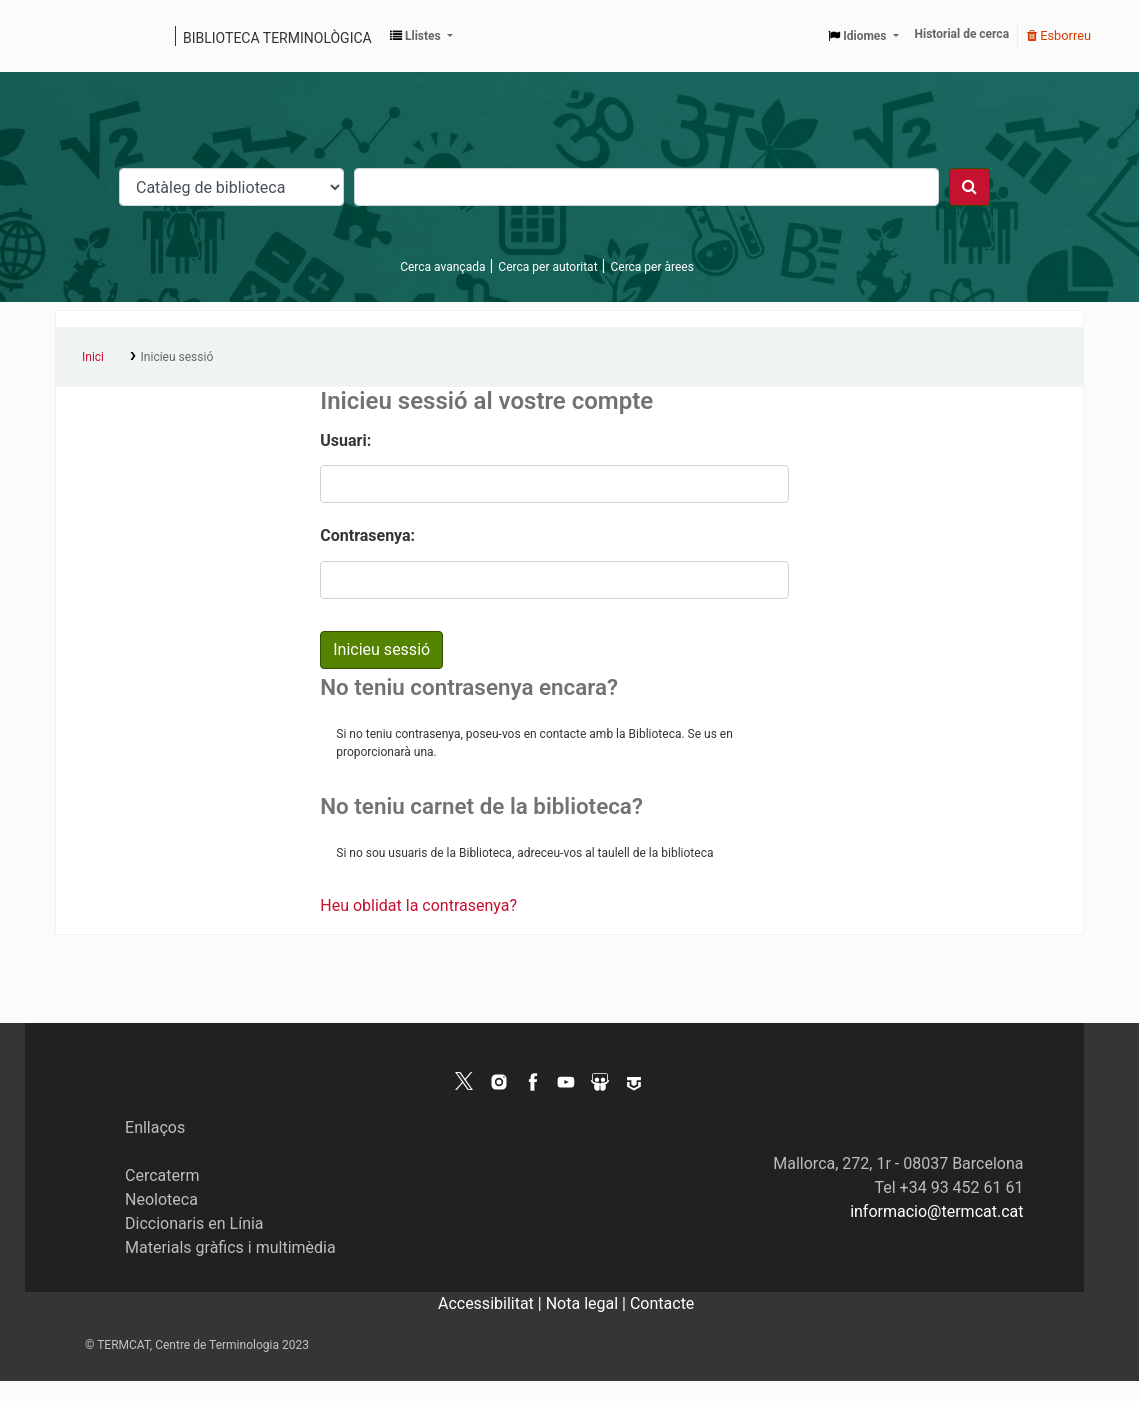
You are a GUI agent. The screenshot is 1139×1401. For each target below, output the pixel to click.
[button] (421, 36)
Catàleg (77, 36)
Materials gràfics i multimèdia (230, 1247)
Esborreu (1059, 35)
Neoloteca (161, 1199)
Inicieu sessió (177, 357)
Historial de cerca (962, 34)
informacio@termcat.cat (936, 1211)
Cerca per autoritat (547, 267)
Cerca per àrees (651, 267)
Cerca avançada (442, 267)
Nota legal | (588, 1303)
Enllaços (155, 1127)
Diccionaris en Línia (194, 1223)
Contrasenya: (367, 535)
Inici (93, 357)
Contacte (662, 1303)
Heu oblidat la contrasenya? (418, 905)
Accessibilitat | (492, 1303)
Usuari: (345, 440)
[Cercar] (969, 187)
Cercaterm (162, 1175)
